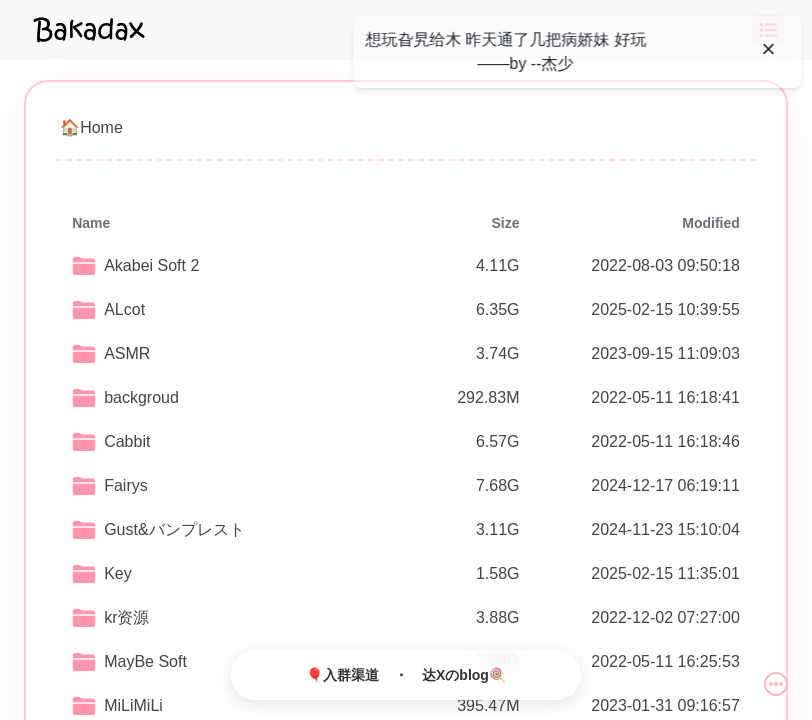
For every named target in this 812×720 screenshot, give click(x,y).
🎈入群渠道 (342, 675)
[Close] (763, 49)
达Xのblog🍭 (464, 675)
